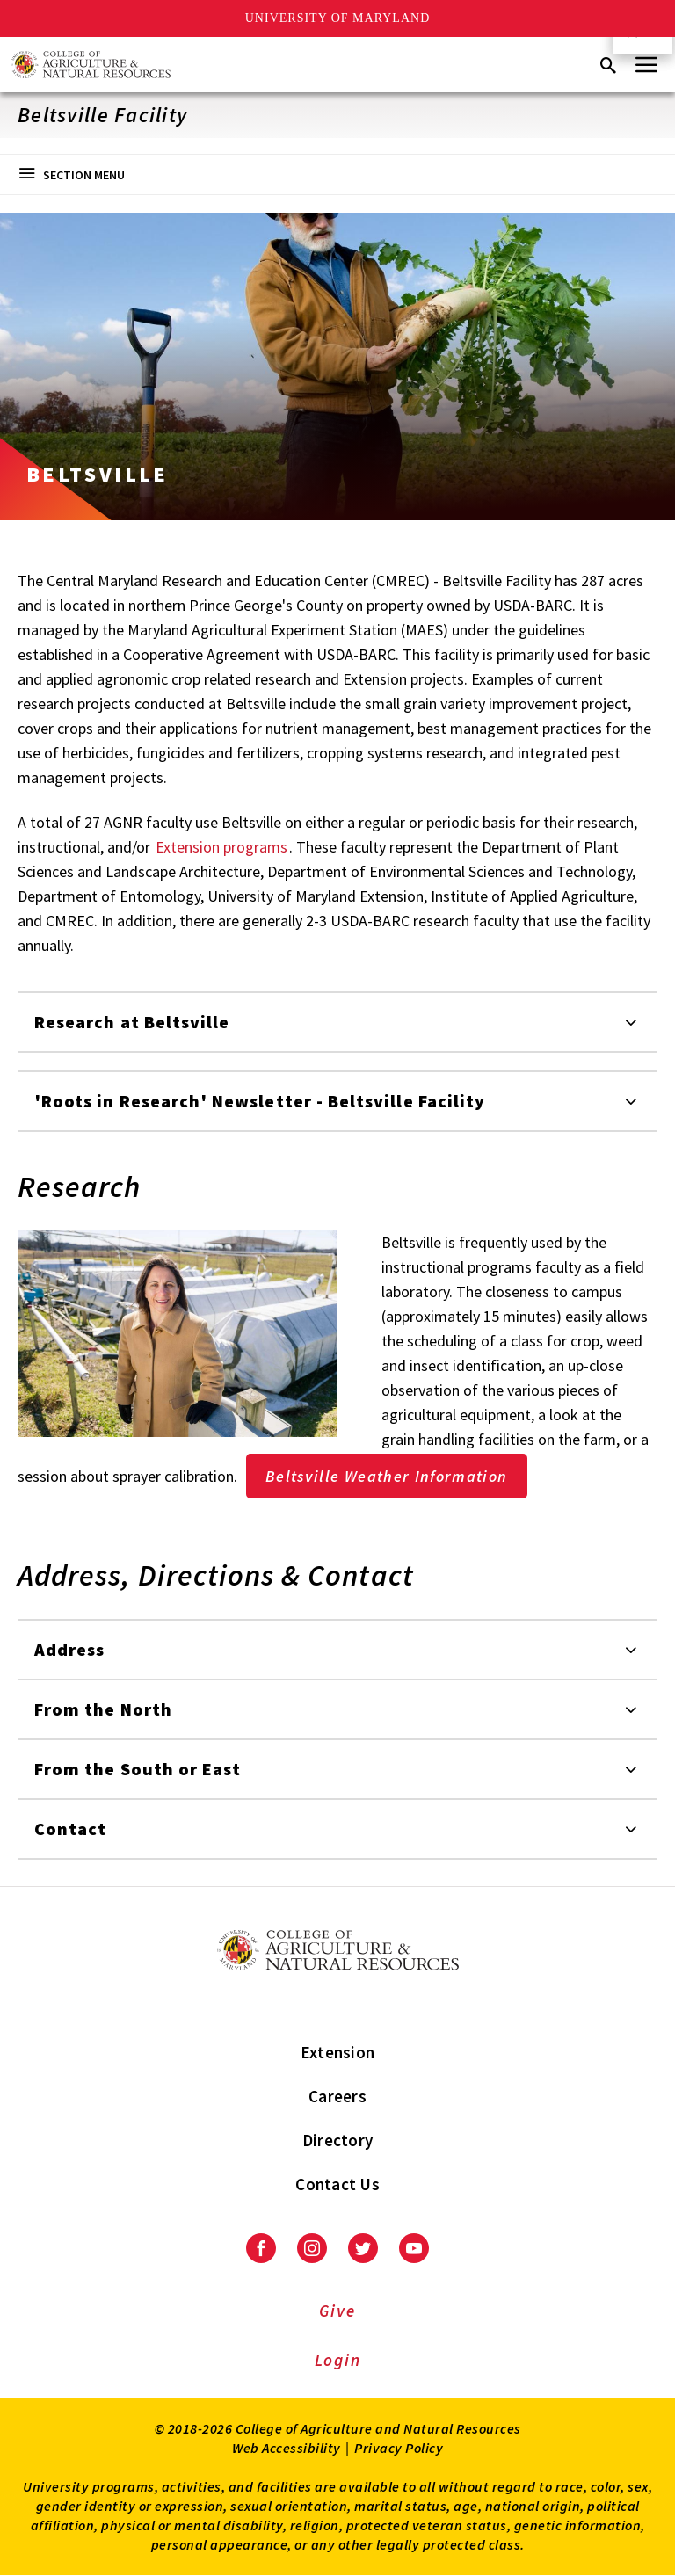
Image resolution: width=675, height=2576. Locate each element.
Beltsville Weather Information (386, 1476)
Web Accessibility (286, 2447)
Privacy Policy (398, 2447)
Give (337, 2310)
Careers (337, 2096)
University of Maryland (338, 18)
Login (338, 2359)
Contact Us (337, 2184)
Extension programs (221, 847)
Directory (337, 2140)
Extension (337, 2052)
